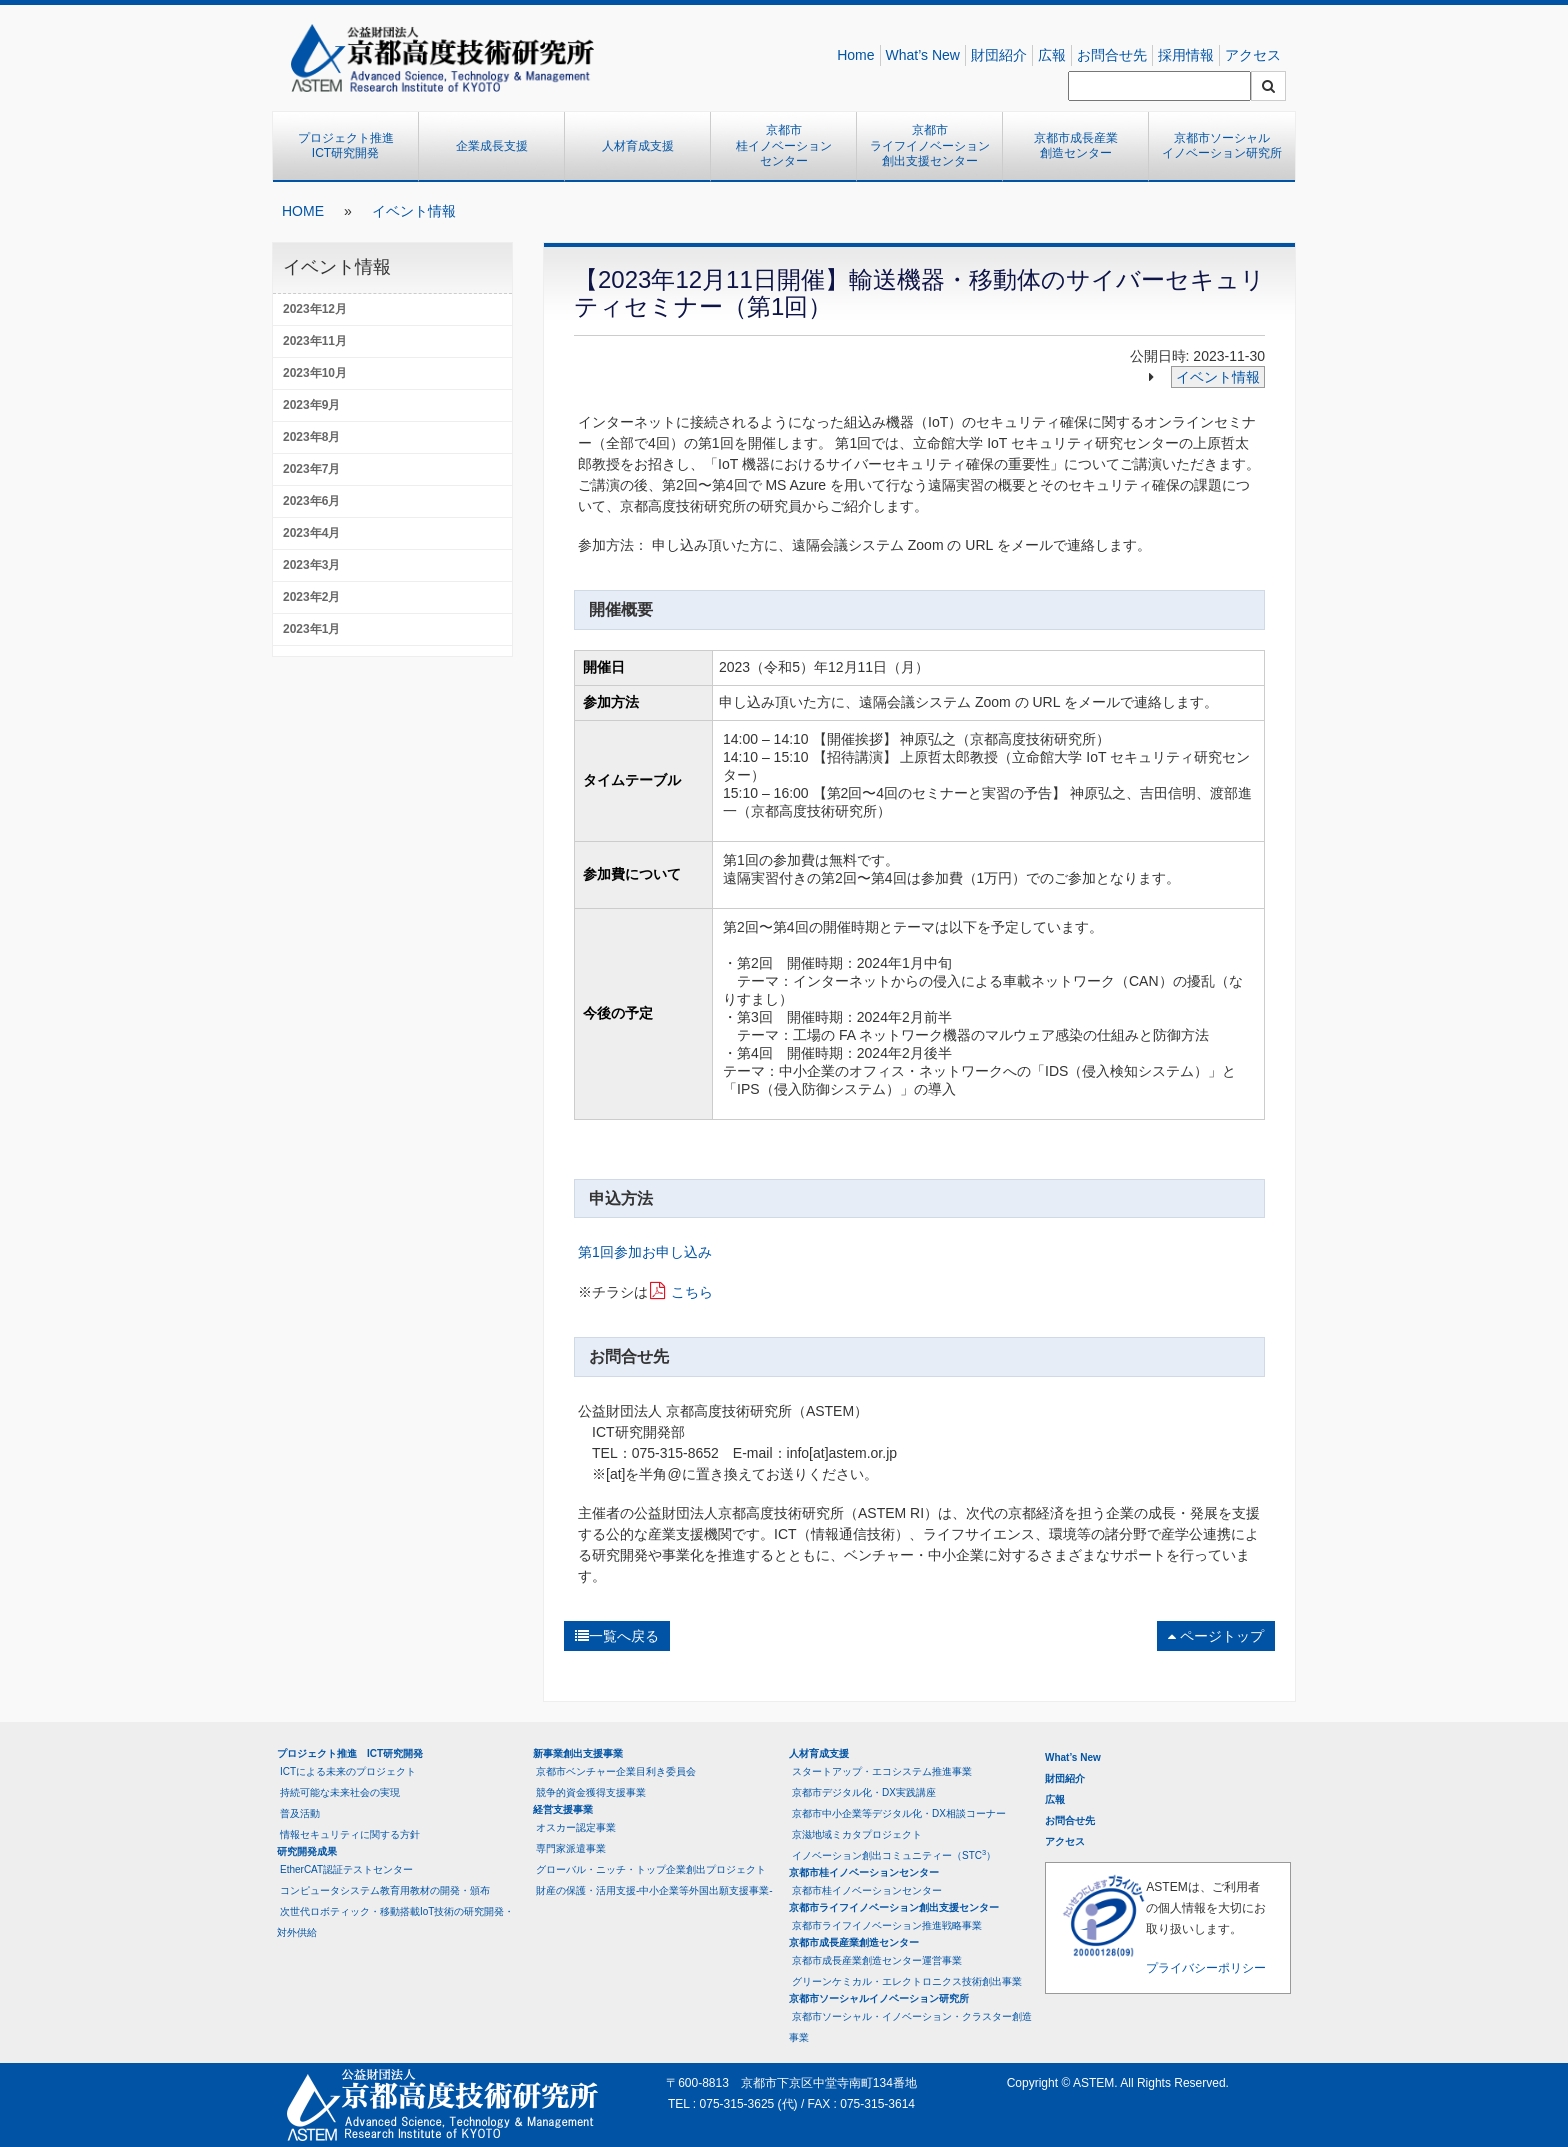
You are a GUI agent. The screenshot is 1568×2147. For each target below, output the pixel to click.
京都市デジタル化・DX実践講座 (864, 1792)
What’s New (923, 55)
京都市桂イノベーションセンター (784, 145)
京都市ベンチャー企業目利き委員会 (616, 1771)
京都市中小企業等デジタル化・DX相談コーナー (899, 1813)
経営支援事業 (563, 1809)
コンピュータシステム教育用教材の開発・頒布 (385, 1890)
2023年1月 (311, 629)
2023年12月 (315, 309)
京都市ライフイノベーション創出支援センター (930, 145)
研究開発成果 (307, 1851)
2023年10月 (315, 373)
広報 (1052, 55)
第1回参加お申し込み (645, 1252)
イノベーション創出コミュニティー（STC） (894, 1854)
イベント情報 (414, 211)
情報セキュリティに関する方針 (350, 1834)
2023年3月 (311, 565)
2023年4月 (311, 533)
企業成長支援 (492, 146)
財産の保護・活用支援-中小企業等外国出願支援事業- (654, 1890)
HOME (303, 211)
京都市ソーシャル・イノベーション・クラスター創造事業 (910, 2027)
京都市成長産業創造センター (1076, 146)
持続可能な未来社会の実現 (340, 1792)
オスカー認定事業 (576, 1827)
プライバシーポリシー (1206, 1968)
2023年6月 (311, 501)
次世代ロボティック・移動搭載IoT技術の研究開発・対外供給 (395, 1922)
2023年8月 (311, 437)
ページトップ (1216, 1636)
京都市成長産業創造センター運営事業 (877, 1960)
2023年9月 (311, 405)
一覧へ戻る (617, 1636)
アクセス (1253, 55)
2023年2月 (311, 597)
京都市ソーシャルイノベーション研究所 (1222, 146)
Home (855, 55)
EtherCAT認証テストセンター (346, 1869)
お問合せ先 (1112, 55)
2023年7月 (311, 469)
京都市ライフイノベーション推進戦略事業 (887, 1925)
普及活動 (300, 1813)
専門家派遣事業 (571, 1848)
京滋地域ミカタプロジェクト (857, 1834)
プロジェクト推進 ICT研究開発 (352, 146)
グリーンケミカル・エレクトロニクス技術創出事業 (907, 1981)
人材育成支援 (638, 146)
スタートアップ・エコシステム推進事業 (882, 1771)
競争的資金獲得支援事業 (591, 1792)
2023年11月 (315, 341)
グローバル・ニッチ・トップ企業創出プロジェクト (651, 1869)
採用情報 (1186, 55)
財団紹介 (999, 55)
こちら (692, 1292)
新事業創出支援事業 (578, 1753)
